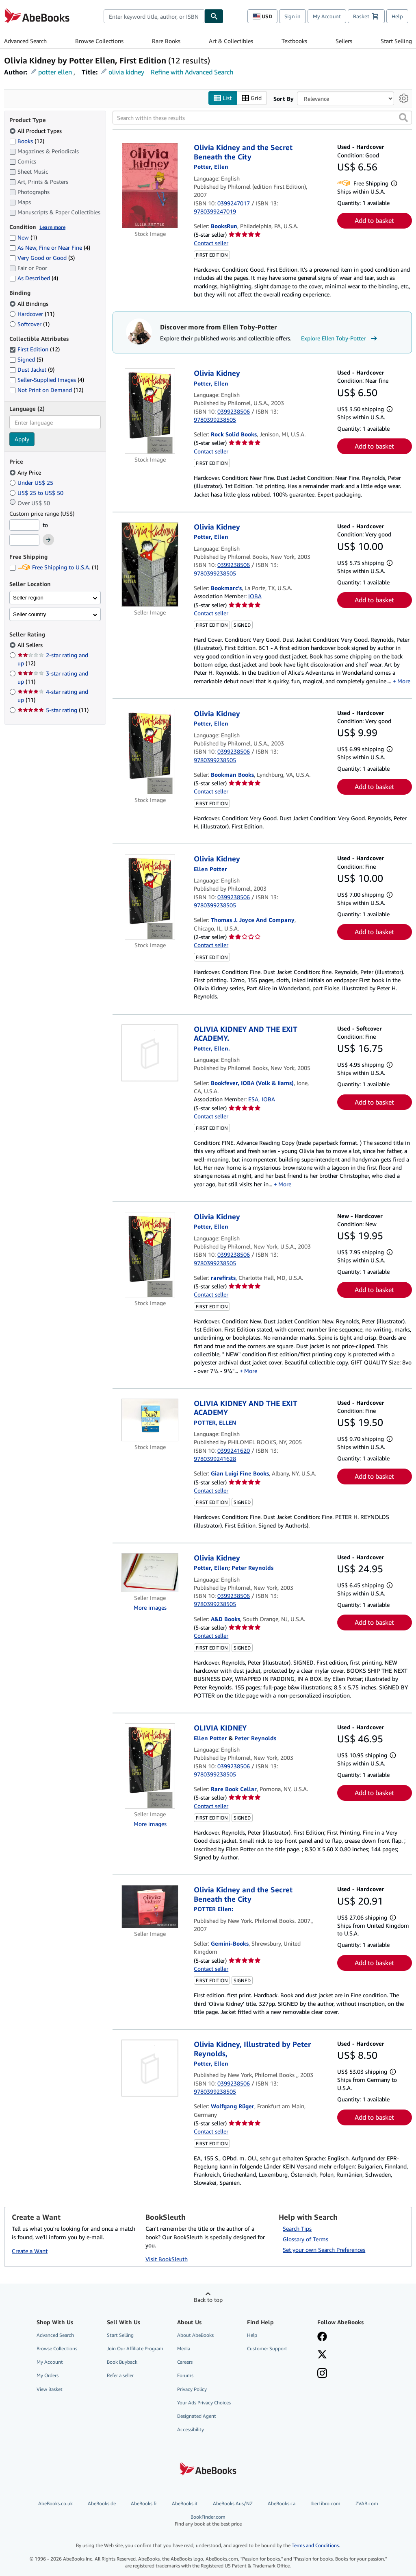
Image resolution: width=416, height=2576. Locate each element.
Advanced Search (25, 40)
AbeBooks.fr (144, 2504)
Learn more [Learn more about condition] (52, 227)
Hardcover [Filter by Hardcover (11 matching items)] (31, 313)
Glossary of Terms (305, 2239)
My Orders (47, 2376)
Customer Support (267, 2349)
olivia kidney (126, 72)
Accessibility (190, 2429)
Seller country (29, 614)
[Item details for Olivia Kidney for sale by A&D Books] (150, 1572)
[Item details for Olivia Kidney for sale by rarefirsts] (150, 1254)
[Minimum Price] (24, 525)
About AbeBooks (195, 2335)
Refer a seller (120, 2376)
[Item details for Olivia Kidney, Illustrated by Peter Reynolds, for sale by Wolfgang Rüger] (150, 2068)
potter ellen (55, 72)
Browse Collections (99, 40)
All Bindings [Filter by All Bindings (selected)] (29, 303)
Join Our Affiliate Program (135, 2349)
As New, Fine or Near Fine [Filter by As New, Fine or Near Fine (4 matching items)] (49, 247)
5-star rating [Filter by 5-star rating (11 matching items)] (53, 710)
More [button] (403, 681)
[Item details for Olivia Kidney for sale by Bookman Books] (150, 751)
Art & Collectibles (231, 40)
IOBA (255, 596)
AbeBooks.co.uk (55, 2504)
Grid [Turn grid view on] (252, 98)
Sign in (292, 16)
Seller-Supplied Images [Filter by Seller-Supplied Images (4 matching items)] (46, 380)
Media (183, 2349)
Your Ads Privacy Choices (204, 2402)
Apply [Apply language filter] (22, 439)
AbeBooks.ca (281, 2504)
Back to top (208, 2300)
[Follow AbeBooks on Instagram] (322, 2374)
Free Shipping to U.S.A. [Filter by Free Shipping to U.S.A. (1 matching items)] (53, 567)
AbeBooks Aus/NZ (233, 2504)
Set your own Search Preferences (324, 2250)
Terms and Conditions (315, 2545)
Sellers (344, 40)
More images (150, 1607)
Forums (185, 2376)
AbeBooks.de (102, 2504)
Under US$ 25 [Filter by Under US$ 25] (32, 482)
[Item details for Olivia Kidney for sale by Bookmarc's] (150, 564)
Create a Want (30, 2250)
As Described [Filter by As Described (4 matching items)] (33, 278)
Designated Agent (196, 2416)
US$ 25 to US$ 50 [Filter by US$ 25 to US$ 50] (37, 492)
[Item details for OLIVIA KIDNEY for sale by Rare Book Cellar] (150, 1766)
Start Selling (396, 40)
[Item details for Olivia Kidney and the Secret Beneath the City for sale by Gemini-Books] (150, 1907)
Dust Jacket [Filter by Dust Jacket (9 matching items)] (31, 369)
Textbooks (294, 40)
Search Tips (297, 2228)
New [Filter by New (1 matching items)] (23, 237)
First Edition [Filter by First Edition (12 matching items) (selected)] (34, 349)
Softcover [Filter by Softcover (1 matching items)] (29, 323)
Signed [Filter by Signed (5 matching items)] (26, 359)
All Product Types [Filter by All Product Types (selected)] (36, 130)
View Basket (50, 2389)
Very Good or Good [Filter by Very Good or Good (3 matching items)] (42, 258)
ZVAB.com (366, 2504)
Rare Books (166, 40)
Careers (185, 2362)
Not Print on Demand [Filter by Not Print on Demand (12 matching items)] (46, 390)
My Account (327, 16)
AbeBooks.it (185, 2504)
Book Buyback (122, 2362)
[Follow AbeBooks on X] (322, 2355)
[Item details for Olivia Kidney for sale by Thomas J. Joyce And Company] (150, 897)
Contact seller (211, 243)
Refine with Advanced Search (192, 72)
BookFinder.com (208, 2521)
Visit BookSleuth (166, 2259)
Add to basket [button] (374, 221)
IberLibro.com (325, 2504)
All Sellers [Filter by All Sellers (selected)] (30, 645)
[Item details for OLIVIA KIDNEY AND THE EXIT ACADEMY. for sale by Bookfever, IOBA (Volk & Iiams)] (150, 1052)
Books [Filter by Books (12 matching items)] (26, 140)
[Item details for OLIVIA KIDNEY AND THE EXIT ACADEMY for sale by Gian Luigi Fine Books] (150, 1420)
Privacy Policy (192, 2389)
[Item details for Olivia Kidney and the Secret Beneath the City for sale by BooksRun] (150, 186)
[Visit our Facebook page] (322, 2337)
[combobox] (154, 16)
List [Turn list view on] (223, 98)
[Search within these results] (262, 118)
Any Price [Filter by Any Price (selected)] (26, 472)
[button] (403, 117)
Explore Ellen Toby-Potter (340, 338)
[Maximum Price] (24, 540)
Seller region (28, 598)
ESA (253, 1099)
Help (397, 16)
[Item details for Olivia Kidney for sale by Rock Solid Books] (150, 411)
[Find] (214, 16)
